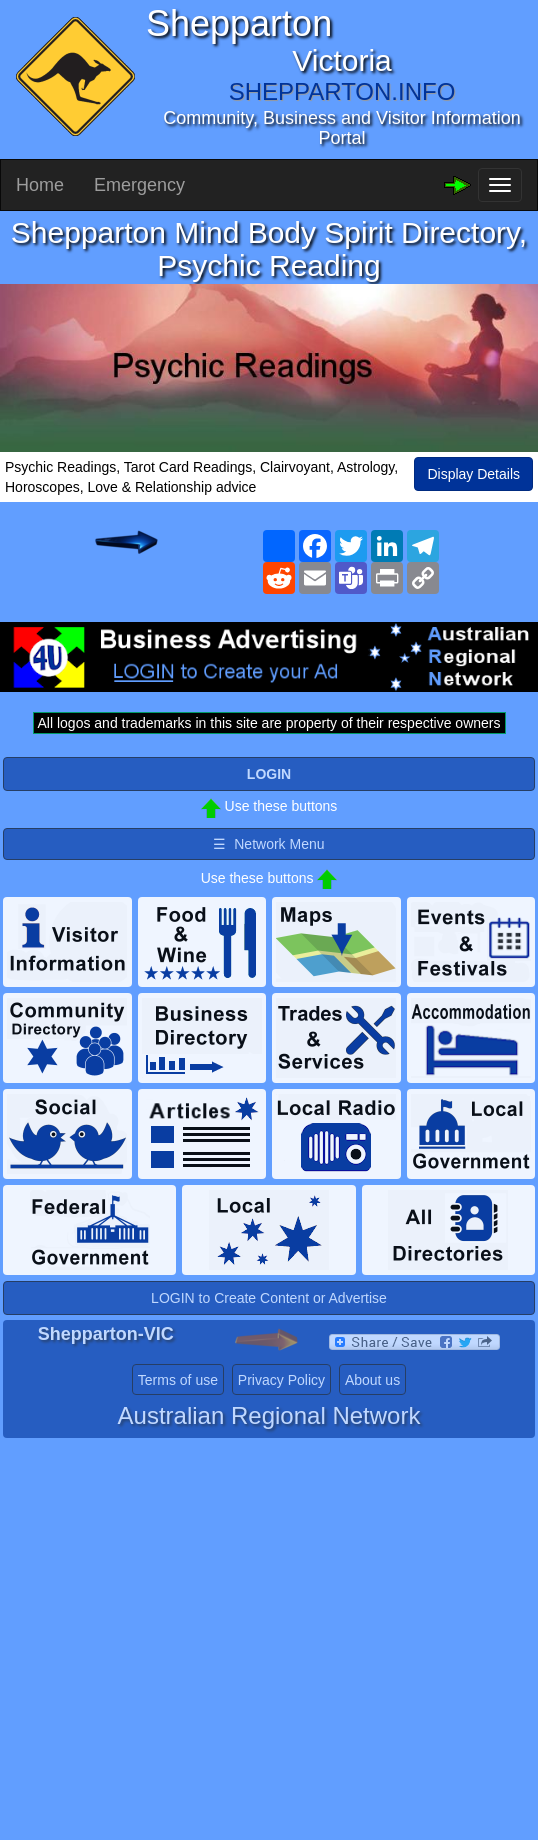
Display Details (473, 474)
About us (372, 1380)
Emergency (139, 185)
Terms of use (178, 1380)
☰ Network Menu (268, 844)
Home (40, 185)
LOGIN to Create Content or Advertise (269, 1298)
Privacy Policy (281, 1380)
